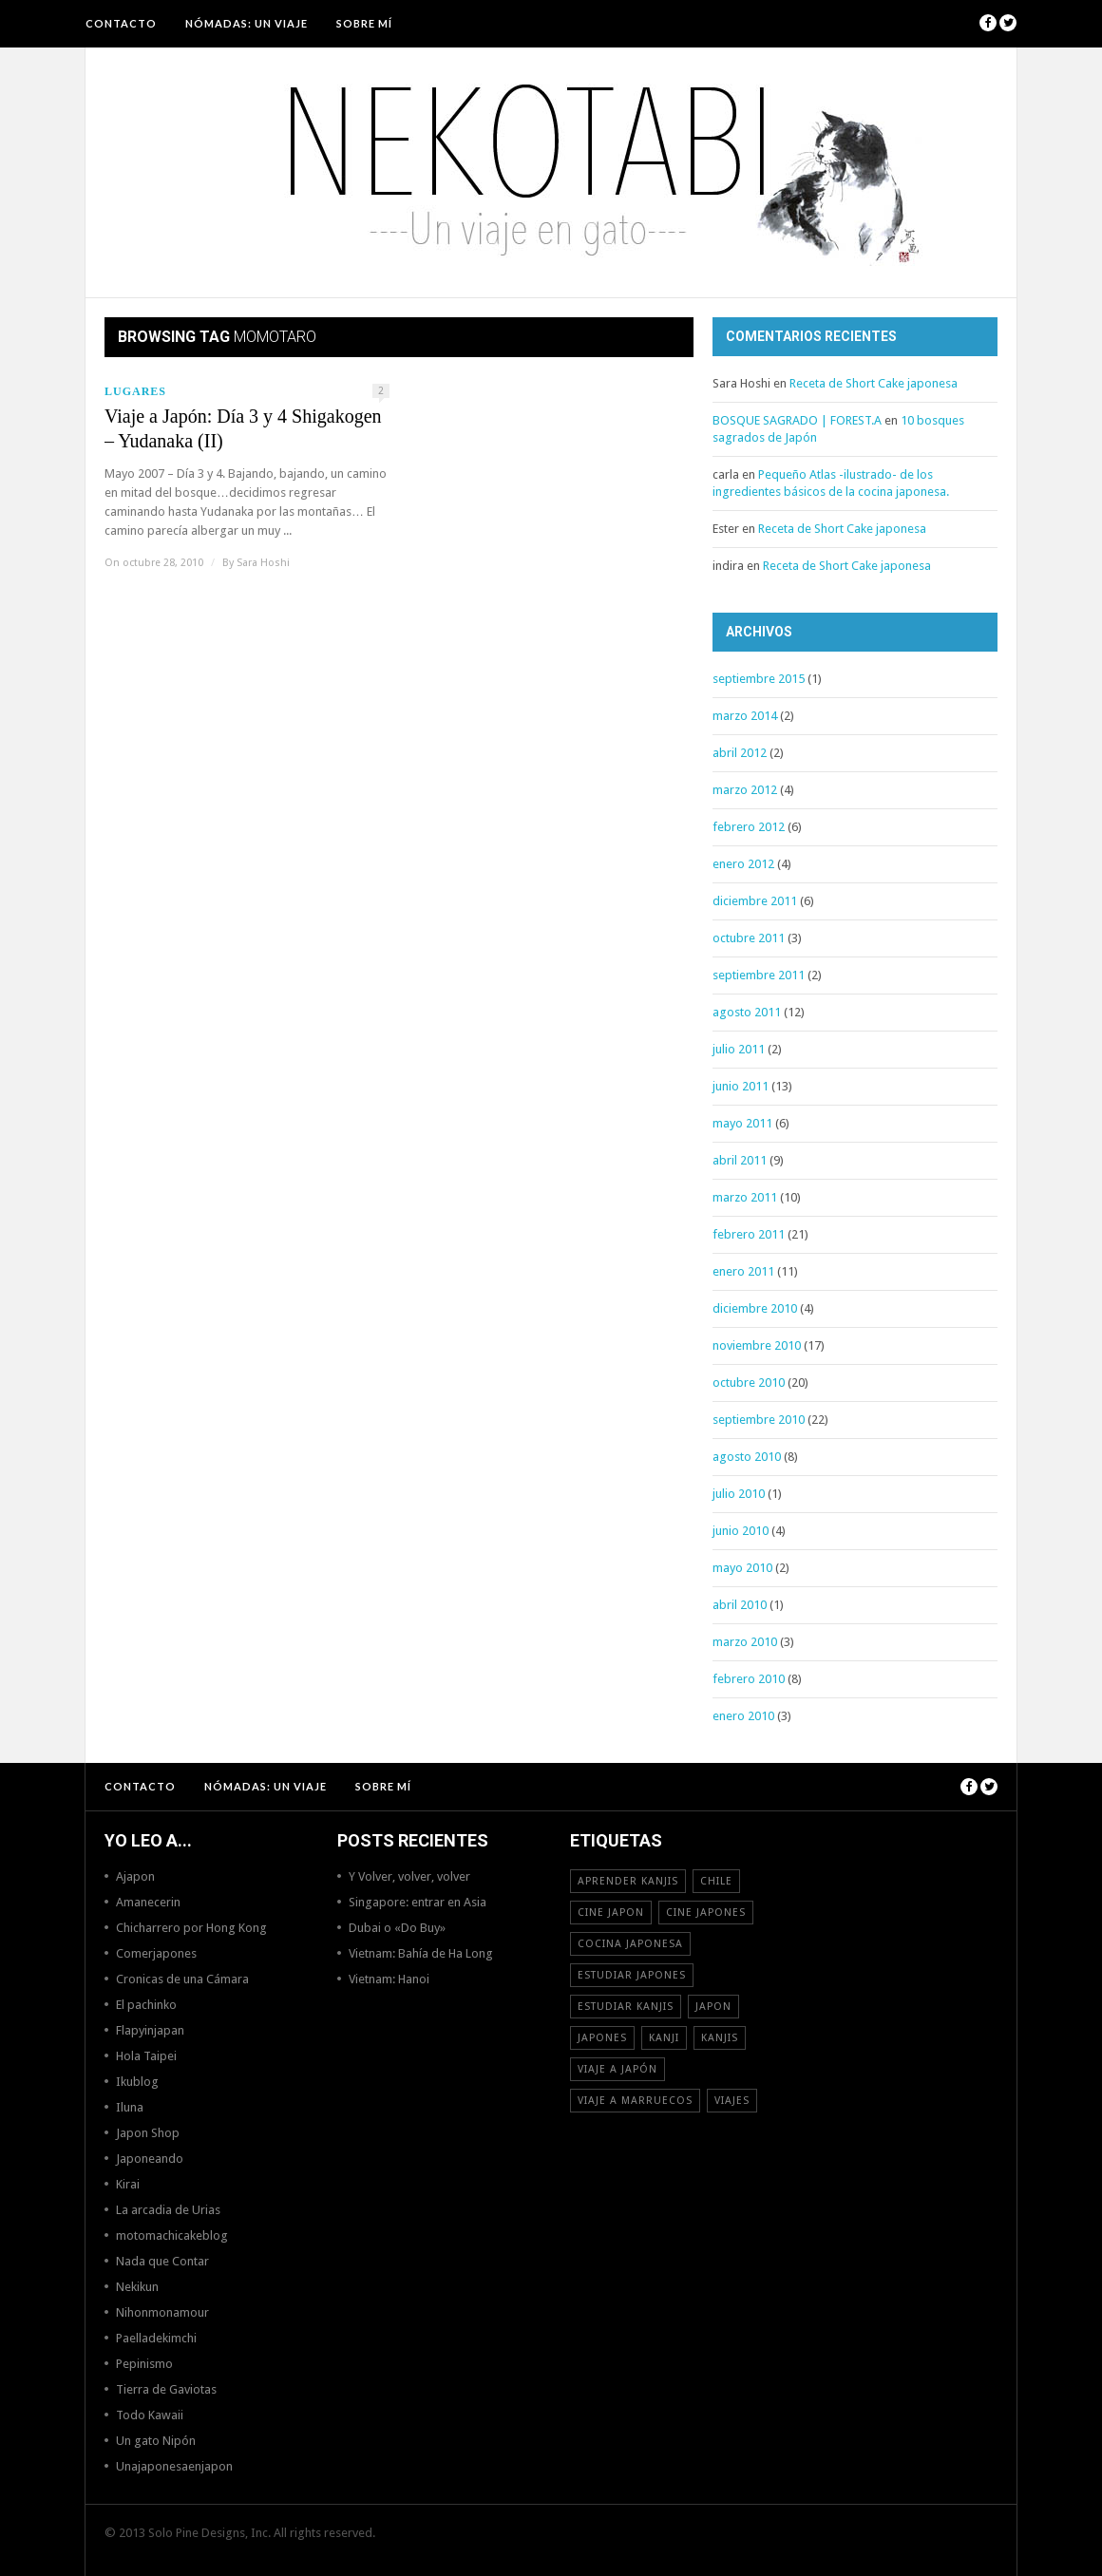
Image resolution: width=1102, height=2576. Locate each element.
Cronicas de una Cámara (182, 1979)
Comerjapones (156, 1953)
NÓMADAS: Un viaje (246, 23)
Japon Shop (148, 2133)
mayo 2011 (742, 1123)
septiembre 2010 (758, 1419)
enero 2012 (743, 864)
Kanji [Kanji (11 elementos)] (664, 2038)
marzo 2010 (744, 1642)
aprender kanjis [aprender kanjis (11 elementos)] (628, 1881)
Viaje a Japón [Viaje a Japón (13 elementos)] (617, 2069)
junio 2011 (740, 1086)
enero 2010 (743, 1716)
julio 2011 (738, 1049)
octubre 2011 (748, 938)
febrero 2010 (748, 1679)
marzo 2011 (744, 1197)
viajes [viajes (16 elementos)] (732, 2100)
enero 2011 (743, 1271)
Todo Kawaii (149, 2415)
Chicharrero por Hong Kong (191, 1928)
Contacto (121, 23)
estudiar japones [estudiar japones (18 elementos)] (632, 1975)
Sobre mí (364, 23)
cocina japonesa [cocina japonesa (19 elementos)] (630, 1944)
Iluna (129, 2107)
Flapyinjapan (150, 2030)
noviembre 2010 (756, 1345)
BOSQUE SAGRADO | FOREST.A (797, 420)
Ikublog (137, 2081)
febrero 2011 (748, 1234)
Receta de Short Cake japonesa (873, 383)
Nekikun (137, 2287)
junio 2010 (740, 1531)
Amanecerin (148, 1902)
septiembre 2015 (758, 679)
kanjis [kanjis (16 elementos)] (719, 2038)
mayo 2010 (742, 1568)
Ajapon (135, 1876)
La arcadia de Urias (168, 2210)
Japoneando (149, 2158)
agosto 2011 (746, 1012)
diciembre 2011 (754, 901)
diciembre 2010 (754, 1308)
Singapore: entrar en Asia (417, 1902)
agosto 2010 (746, 1456)
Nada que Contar (162, 2261)
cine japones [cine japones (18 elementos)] (706, 1912)
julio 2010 (738, 1494)
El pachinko (146, 2005)
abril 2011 (739, 1160)
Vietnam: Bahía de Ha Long (421, 1953)
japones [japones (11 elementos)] (602, 2038)
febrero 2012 (748, 827)
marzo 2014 (744, 716)
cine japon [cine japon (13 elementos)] (611, 1912)
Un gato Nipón (156, 2441)
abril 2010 (739, 1605)
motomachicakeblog (172, 2235)
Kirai (128, 2184)
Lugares (135, 391)
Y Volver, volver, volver (409, 1876)
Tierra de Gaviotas (166, 2389)
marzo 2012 (744, 790)
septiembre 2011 (758, 975)
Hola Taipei (146, 2056)
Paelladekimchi (156, 2338)
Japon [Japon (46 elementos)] (713, 2006)
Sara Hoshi (263, 563)
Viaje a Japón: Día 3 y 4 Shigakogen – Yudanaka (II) (243, 428)
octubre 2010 (748, 1382)
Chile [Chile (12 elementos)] (716, 1881)
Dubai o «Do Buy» (397, 1928)
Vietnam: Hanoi (389, 1979)
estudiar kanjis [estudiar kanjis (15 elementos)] (626, 2006)
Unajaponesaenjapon (174, 2466)
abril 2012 (739, 753)
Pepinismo (144, 2364)
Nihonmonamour (162, 2312)
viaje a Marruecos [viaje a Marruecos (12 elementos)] (635, 2100)
